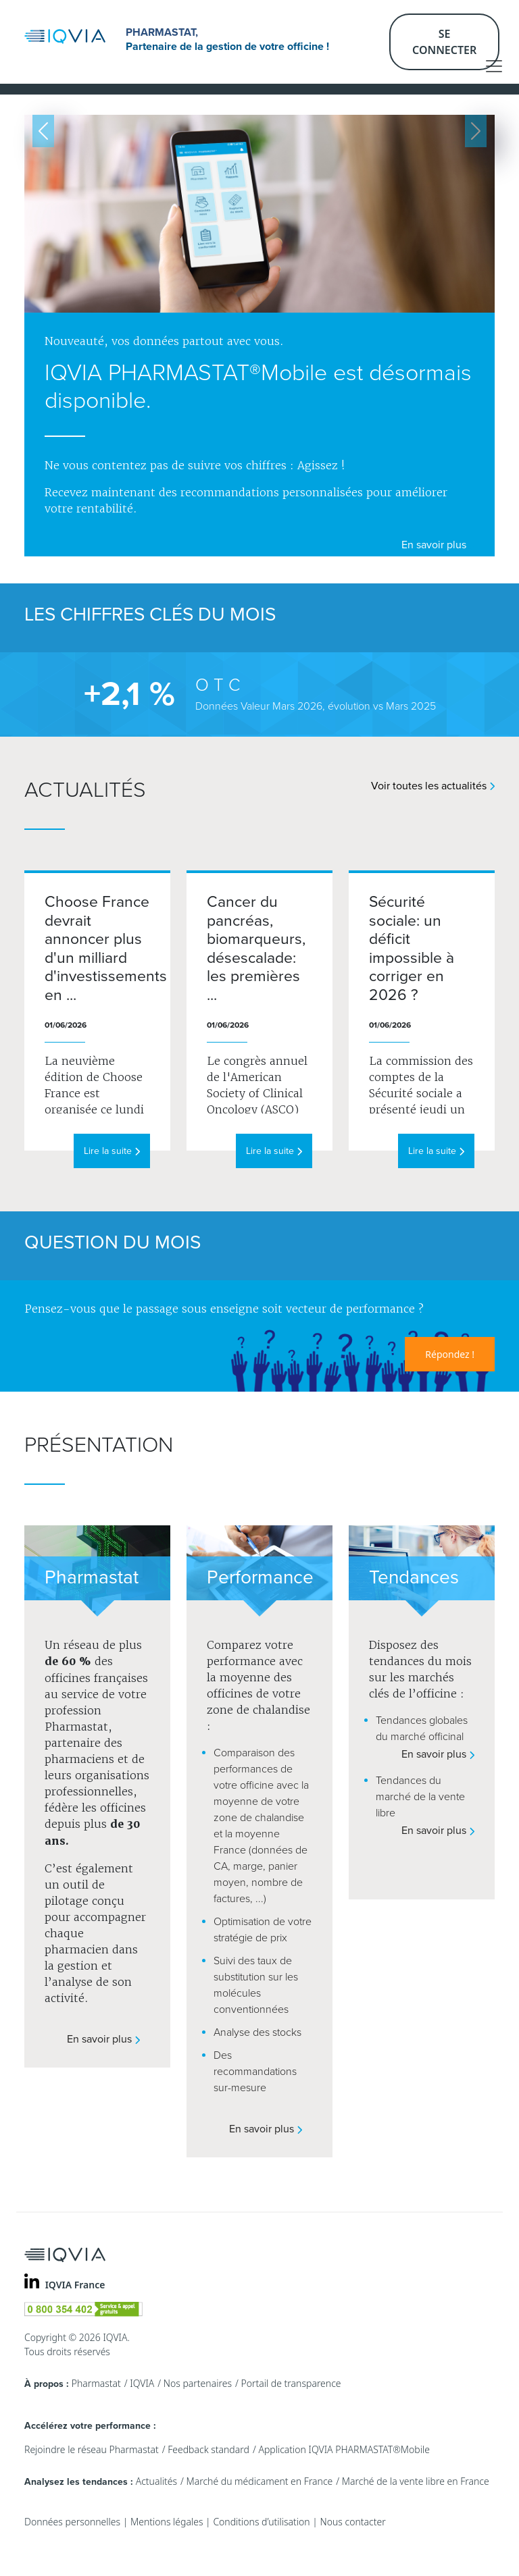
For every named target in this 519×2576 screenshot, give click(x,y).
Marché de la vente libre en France (415, 2481)
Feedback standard (208, 2449)
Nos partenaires (198, 2383)
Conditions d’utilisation (261, 2521)
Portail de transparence (291, 2383)
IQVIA (142, 2383)
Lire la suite (112, 1151)
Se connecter (444, 41)
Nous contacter (353, 2521)
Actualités (156, 2481)
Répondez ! (449, 1354)
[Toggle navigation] (494, 66)
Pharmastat (96, 2383)
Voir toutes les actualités (433, 786)
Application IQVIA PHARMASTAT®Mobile (344, 2449)
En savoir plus (437, 545)
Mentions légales (166, 2521)
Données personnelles (72, 2521)
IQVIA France (75, 2284)
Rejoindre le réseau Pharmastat (91, 2449)
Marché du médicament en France (259, 2481)
